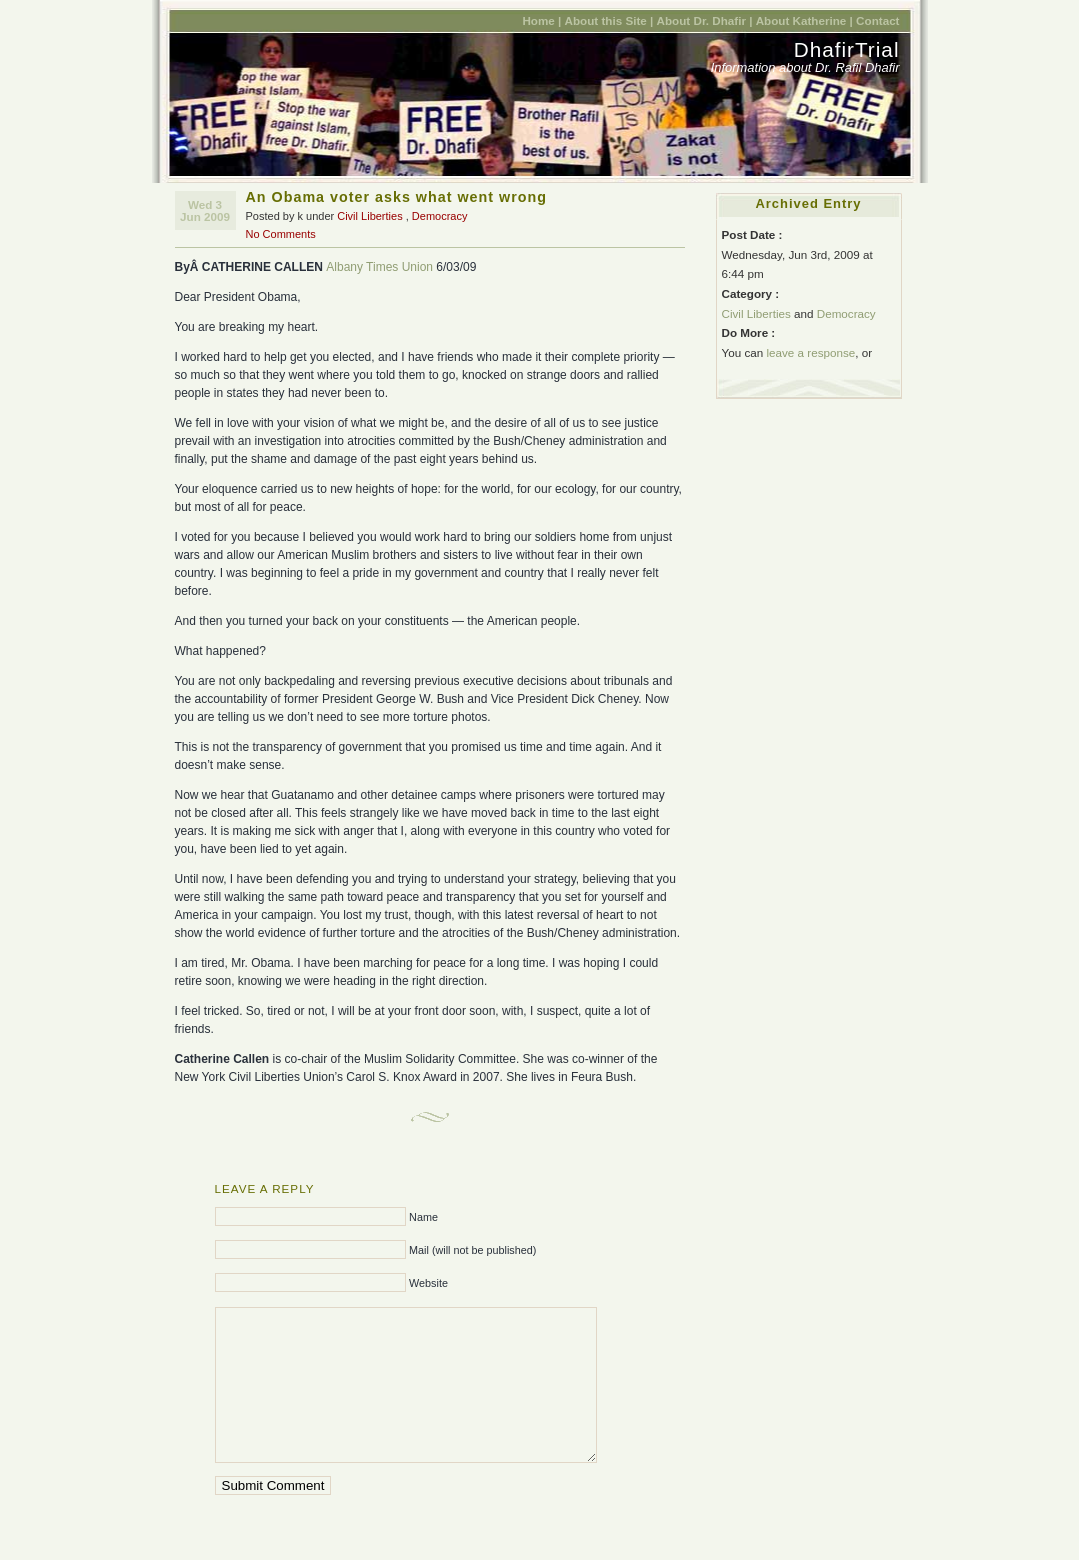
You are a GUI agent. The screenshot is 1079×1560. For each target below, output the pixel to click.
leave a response (810, 352)
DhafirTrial (847, 49)
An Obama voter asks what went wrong (396, 197)
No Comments (281, 234)
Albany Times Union (379, 267)
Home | (541, 20)
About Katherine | (804, 20)
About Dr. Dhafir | (705, 20)
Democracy (440, 216)
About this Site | (609, 20)
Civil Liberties (369, 216)
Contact (877, 20)
